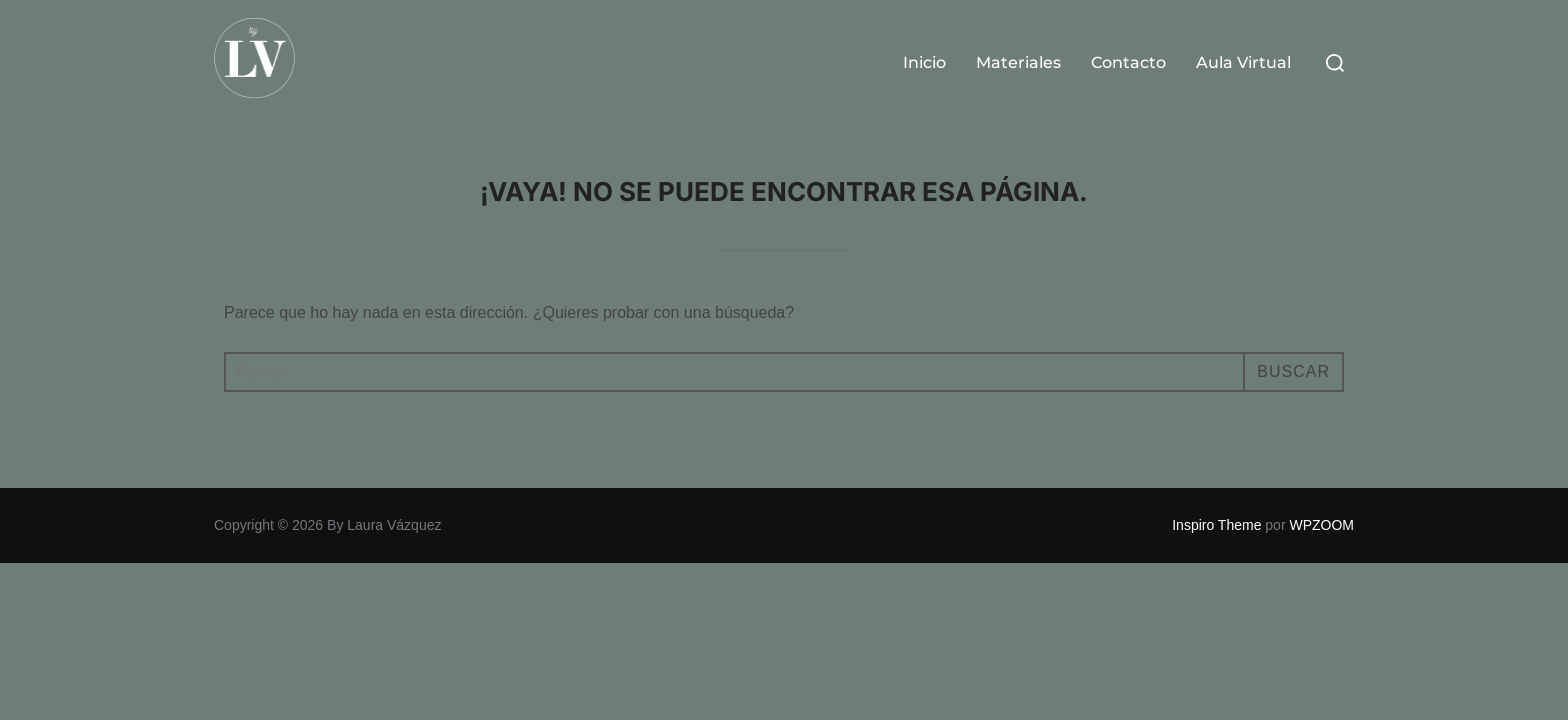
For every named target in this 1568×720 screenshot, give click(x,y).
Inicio (924, 62)
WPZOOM (1321, 525)
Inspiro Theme (1216, 525)
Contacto (1128, 62)
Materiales (1018, 62)
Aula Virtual (1243, 62)
